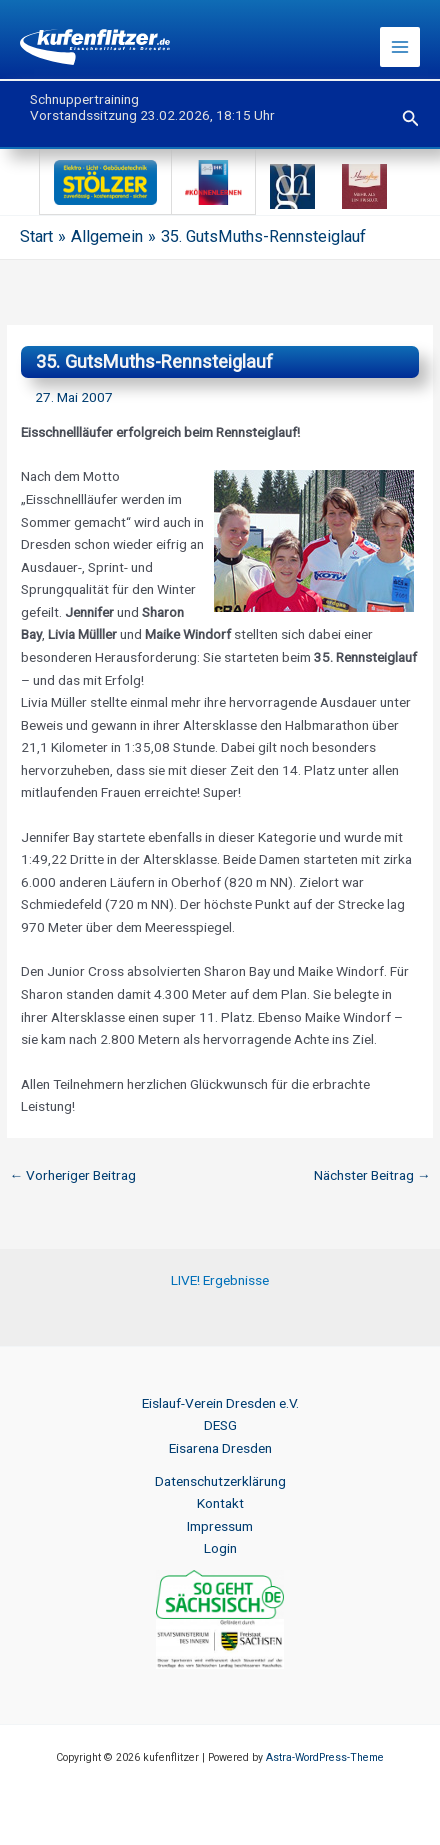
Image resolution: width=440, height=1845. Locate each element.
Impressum (220, 1526)
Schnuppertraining (84, 99)
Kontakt (220, 1503)
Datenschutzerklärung (220, 1481)
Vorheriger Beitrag (72, 1175)
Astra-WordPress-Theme (325, 1757)
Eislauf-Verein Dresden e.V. (220, 1403)
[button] (411, 118)
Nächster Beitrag (372, 1175)
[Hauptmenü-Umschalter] (400, 47)
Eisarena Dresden (220, 1448)
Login (220, 1548)
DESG (220, 1425)
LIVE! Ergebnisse (220, 1280)
